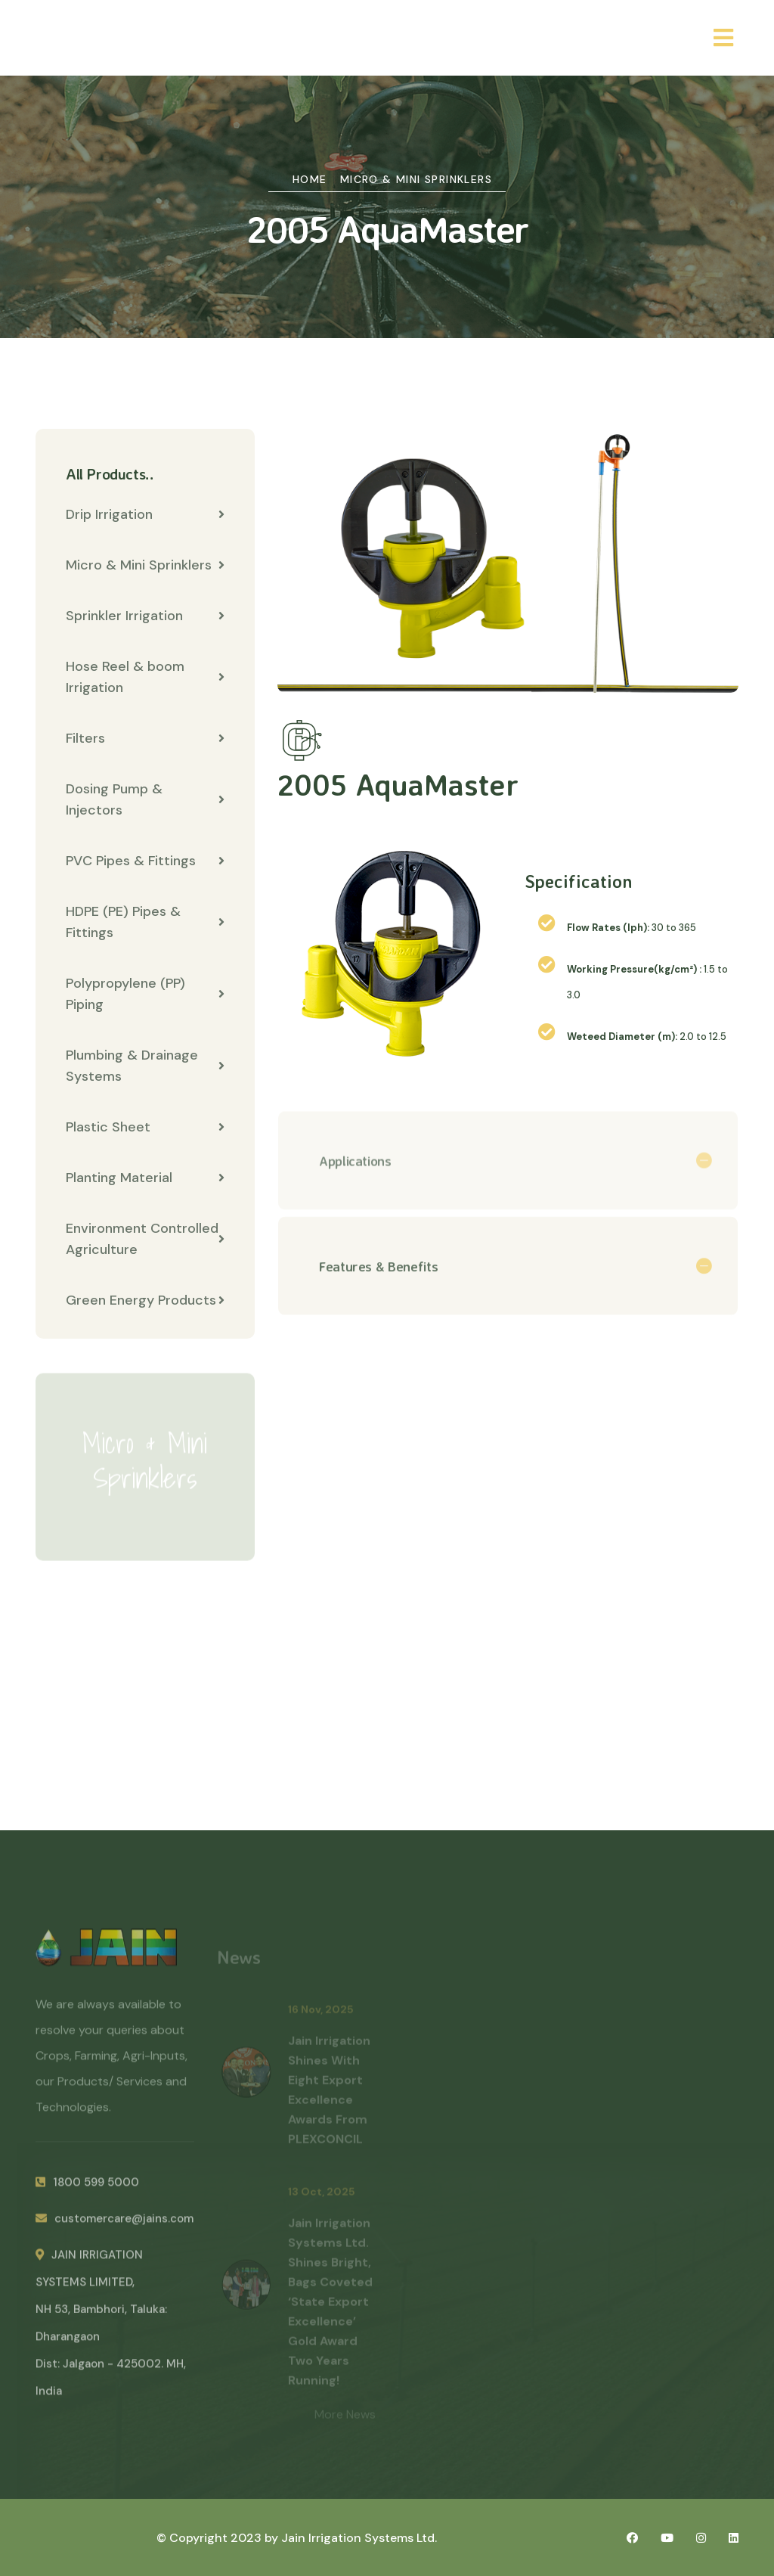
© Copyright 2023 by (218, 2538)
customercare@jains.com (115, 2225)
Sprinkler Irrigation (145, 616)
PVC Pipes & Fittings (145, 861)
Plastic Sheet (145, 1127)
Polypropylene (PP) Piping (145, 993)
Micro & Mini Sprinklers (416, 179)
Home (310, 179)
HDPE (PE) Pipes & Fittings (145, 922)
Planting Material (145, 1178)
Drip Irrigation (145, 514)
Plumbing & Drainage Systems (145, 1065)
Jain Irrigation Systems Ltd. (359, 2538)
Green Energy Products (145, 1300)
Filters (145, 738)
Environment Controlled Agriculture (145, 1239)
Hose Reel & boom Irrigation (145, 677)
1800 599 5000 (87, 2189)
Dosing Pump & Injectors (145, 799)
